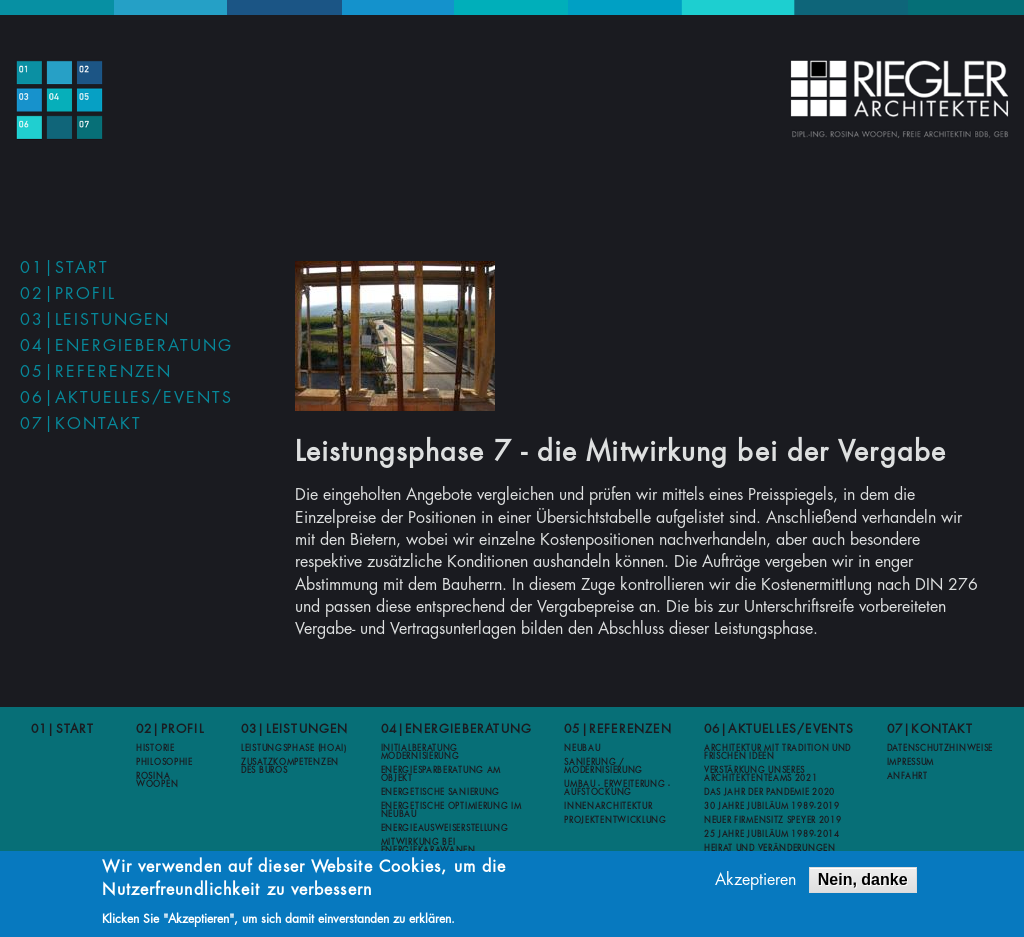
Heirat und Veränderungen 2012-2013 (770, 852)
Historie (155, 748)
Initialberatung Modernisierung (420, 752)
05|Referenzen (96, 372)
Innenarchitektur (608, 806)
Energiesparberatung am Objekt (441, 774)
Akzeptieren (755, 882)
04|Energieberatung (126, 346)
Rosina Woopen (157, 780)
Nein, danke (863, 881)
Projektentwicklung (615, 820)
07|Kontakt (81, 424)
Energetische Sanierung (440, 792)
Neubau (582, 748)
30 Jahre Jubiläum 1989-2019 (772, 806)
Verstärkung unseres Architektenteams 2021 (761, 774)
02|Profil (68, 294)
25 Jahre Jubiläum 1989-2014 (772, 834)
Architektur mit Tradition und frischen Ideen (777, 752)
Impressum (910, 762)
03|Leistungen (95, 320)
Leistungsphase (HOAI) (294, 748)
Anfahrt (907, 776)
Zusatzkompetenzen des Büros (290, 766)
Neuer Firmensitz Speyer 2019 (773, 820)
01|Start (64, 268)
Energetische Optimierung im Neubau (451, 810)
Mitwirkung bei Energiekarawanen (428, 846)
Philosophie (164, 762)
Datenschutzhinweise (940, 748)
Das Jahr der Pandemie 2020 (769, 792)
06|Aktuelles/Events (126, 398)
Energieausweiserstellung (445, 828)
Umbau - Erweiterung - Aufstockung (617, 788)
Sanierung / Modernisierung (603, 766)
